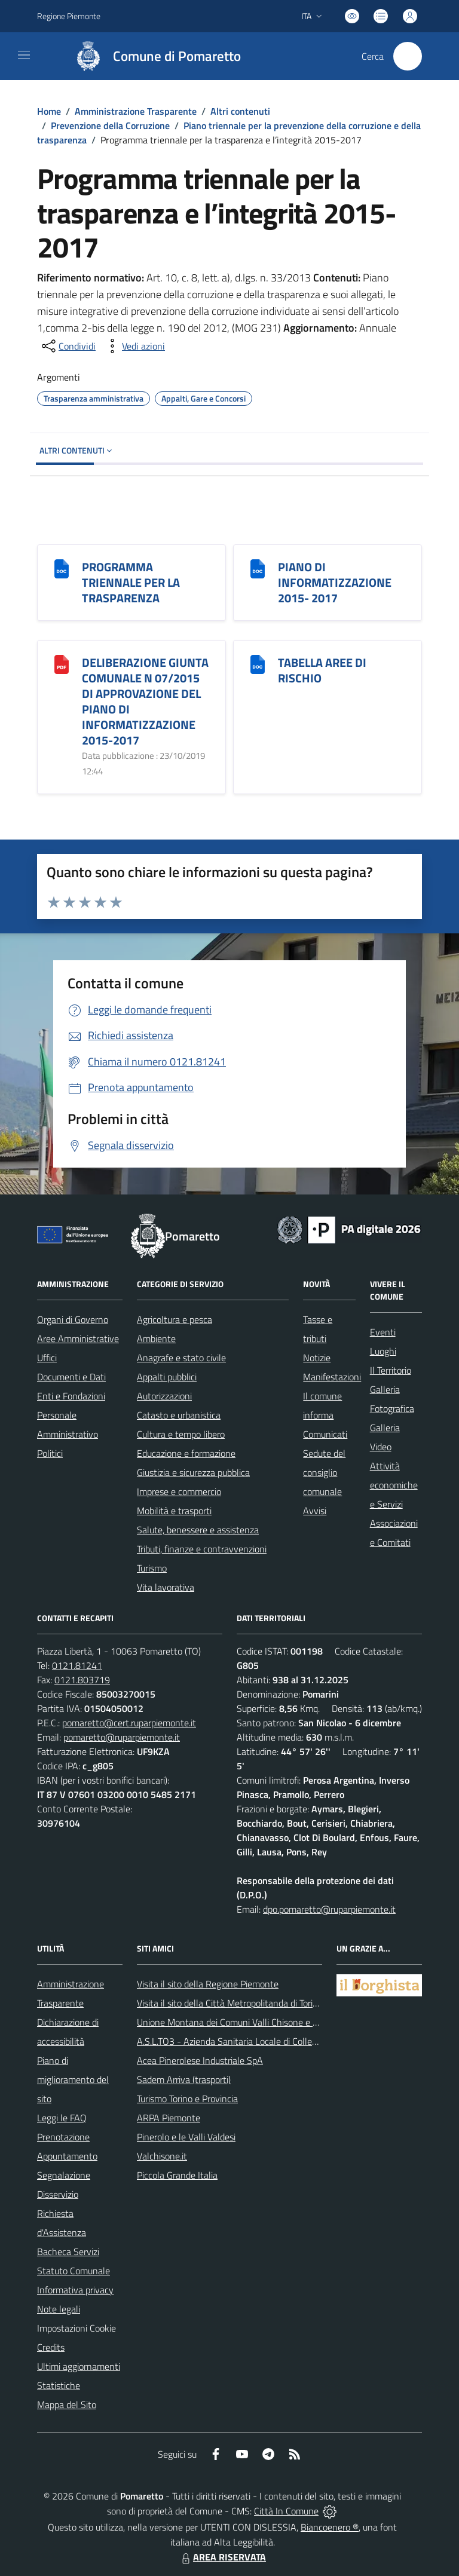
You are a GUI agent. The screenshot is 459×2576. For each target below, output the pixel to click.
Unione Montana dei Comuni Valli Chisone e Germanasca (249, 2022)
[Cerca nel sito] (407, 56)
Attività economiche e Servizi (394, 1485)
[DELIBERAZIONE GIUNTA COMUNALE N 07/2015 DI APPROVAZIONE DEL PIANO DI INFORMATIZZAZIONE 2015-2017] (61, 664)
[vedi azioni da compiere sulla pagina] (133, 346)
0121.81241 (77, 1665)
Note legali (58, 2309)
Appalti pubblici (167, 1377)
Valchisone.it (162, 2156)
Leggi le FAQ (62, 2118)
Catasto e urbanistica (179, 1415)
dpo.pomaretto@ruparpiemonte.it (329, 1909)
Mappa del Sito (66, 2404)
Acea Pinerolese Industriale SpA (200, 2060)
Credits (51, 2347)
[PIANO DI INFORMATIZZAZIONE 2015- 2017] (257, 568)
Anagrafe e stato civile (181, 1357)
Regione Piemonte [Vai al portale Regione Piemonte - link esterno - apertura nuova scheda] (68, 16)
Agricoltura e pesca (174, 1319)
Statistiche (58, 2385)
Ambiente (156, 1338)
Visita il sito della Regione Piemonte (208, 1984)
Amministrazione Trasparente (136, 111)
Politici (50, 1453)
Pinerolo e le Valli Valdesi (186, 2137)
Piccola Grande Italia (177, 2175)
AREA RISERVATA (222, 2557)
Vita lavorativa (165, 1587)
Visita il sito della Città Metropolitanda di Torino (230, 2003)
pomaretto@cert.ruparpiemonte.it (129, 1723)
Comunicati (325, 1434)
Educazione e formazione (186, 1453)
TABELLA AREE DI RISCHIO (322, 670)
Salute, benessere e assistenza (198, 1530)
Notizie (317, 1357)
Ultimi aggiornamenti (78, 2366)
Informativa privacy (75, 2290)
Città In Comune (286, 2511)
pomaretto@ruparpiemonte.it (121, 1737)
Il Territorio (390, 1370)
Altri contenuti (240, 111)
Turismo (152, 1568)
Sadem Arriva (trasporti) (184, 2079)
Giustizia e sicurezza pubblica (193, 1472)
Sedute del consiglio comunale (324, 1472)
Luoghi (383, 1351)
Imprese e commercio (179, 1491)
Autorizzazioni (164, 1396)
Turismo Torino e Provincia (187, 2098)
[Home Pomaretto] (152, 56)
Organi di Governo (72, 1319)
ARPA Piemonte (168, 2118)
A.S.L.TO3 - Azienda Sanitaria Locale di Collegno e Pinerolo (253, 2041)
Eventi (383, 1332)
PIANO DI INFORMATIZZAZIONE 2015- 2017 (334, 582)
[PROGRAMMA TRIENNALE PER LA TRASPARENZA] (61, 568)
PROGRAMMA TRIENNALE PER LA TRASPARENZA (131, 582)
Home (49, 111)
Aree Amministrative (78, 1338)
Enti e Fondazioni (71, 1396)
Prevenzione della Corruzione (110, 125)
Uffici (47, 1357)
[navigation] (24, 55)
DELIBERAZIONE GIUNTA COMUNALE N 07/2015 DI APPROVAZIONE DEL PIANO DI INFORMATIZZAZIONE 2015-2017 (145, 701)
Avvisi (314, 1510)
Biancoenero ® (330, 2527)
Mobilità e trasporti (174, 1510)
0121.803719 (82, 1680)
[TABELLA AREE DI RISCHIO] (257, 664)
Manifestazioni (332, 1377)
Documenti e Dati (71, 1377)
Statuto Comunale (73, 2270)
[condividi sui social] (67, 346)
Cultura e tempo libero (181, 1434)
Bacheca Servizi (68, 2251)
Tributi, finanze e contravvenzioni (202, 1549)
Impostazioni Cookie (76, 2328)
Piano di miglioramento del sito (73, 2079)
